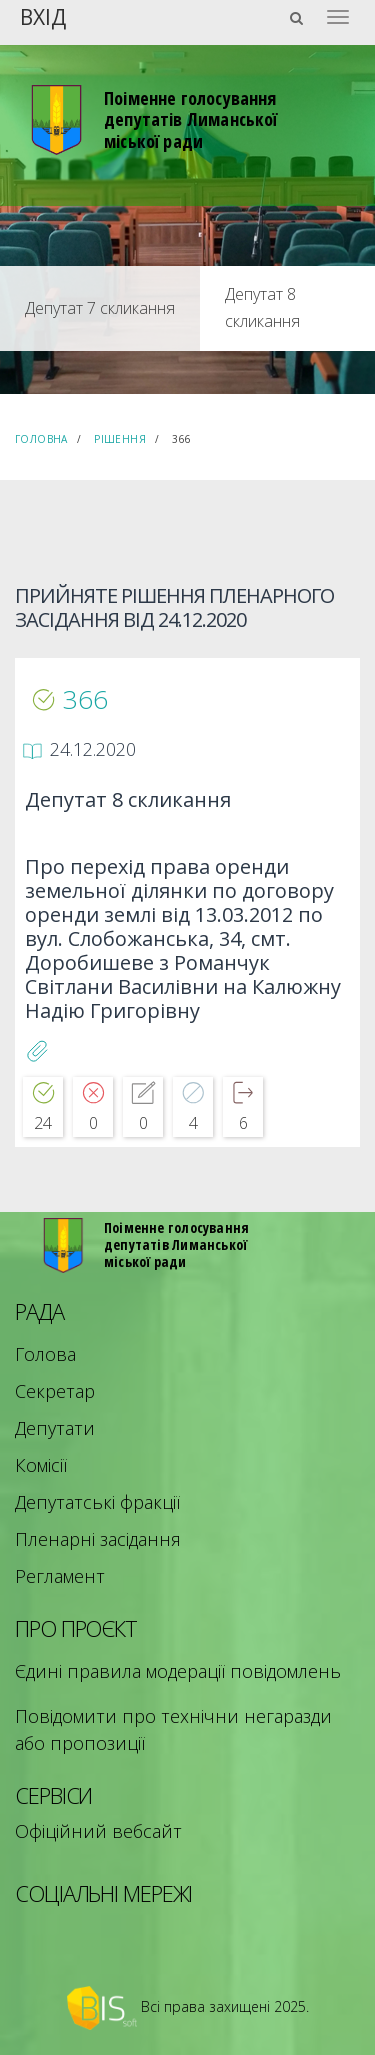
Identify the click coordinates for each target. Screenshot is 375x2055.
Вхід (43, 15)
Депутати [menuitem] (55, 1428)
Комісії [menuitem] (41, 1465)
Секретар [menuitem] (55, 1391)
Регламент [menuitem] (60, 1576)
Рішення (120, 439)
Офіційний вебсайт (98, 1831)
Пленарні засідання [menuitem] (98, 1539)
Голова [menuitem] (45, 1354)
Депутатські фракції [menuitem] (97, 1502)
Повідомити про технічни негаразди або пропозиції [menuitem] (173, 1729)
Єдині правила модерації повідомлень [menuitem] (178, 1671)
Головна (41, 439)
